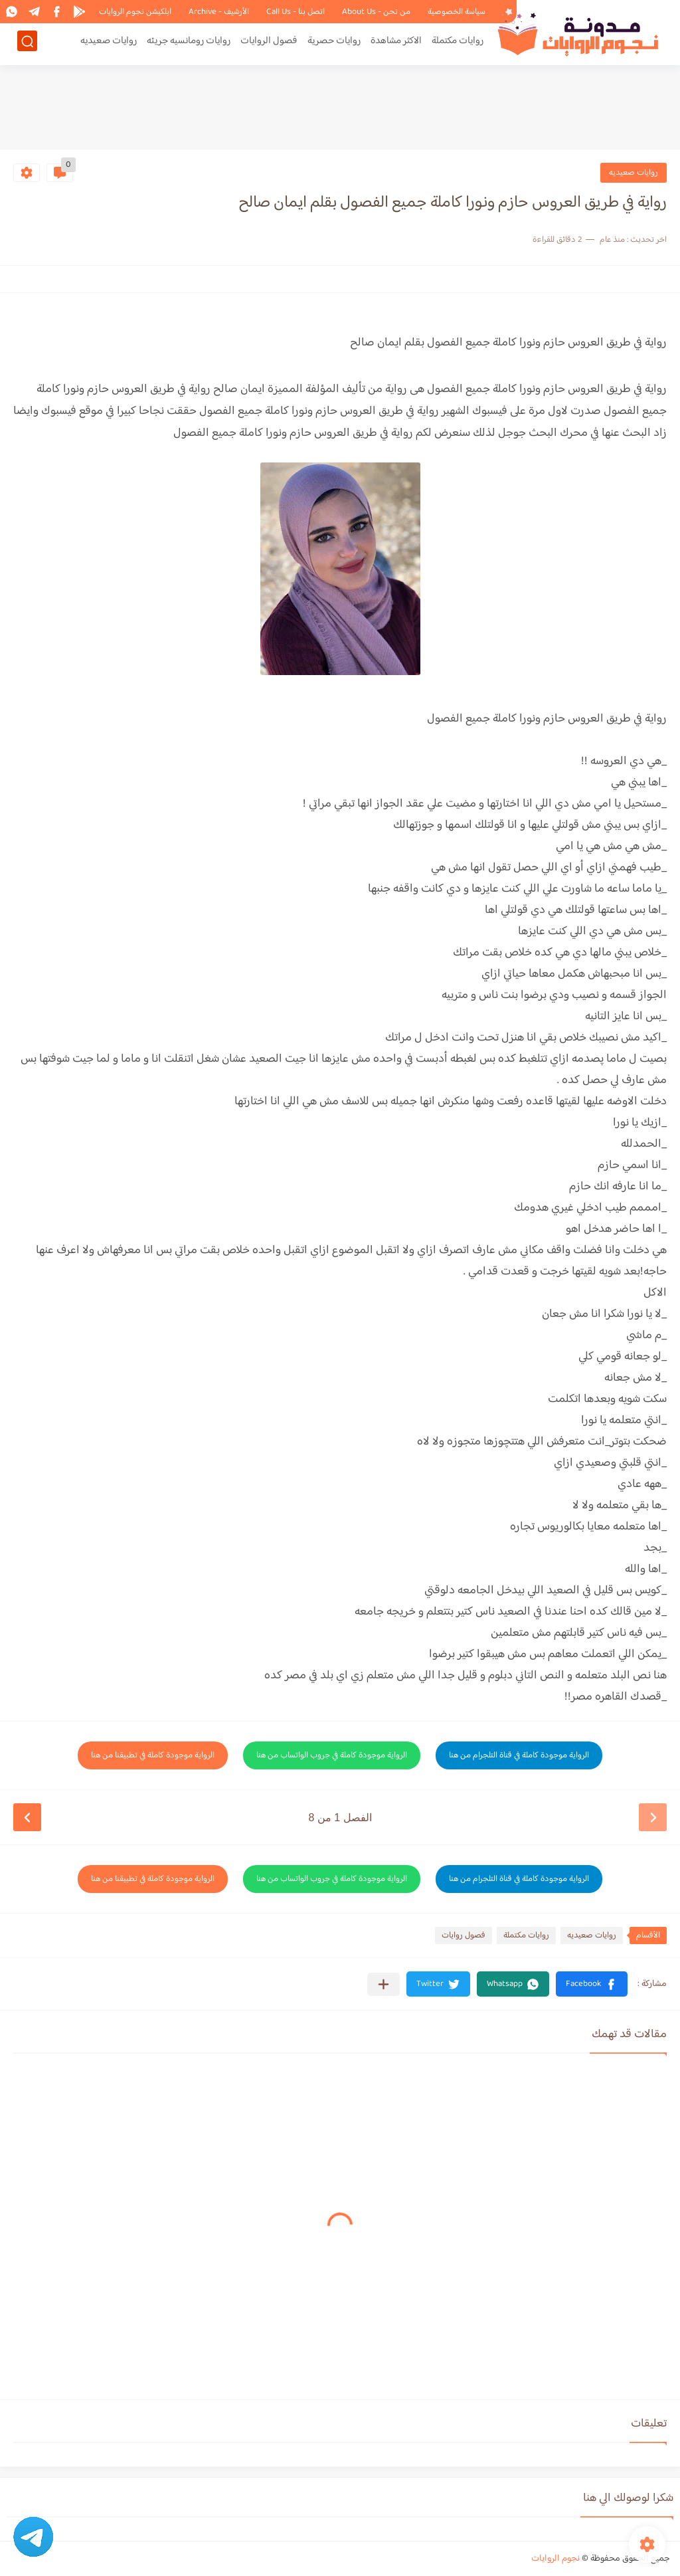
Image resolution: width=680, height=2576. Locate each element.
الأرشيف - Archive (219, 12)
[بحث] (27, 44)
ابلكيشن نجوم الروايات (135, 12)
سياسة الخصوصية (456, 12)
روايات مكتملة (457, 44)
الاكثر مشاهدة (396, 44)
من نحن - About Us (376, 12)
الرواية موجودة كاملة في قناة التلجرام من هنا (519, 1755)
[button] (592, 1984)
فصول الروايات (269, 44)
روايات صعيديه (108, 44)
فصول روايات (463, 1935)
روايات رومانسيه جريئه (188, 44)
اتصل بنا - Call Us (295, 12)
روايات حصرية (334, 44)
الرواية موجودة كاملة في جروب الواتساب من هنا (331, 1755)
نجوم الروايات (555, 2559)
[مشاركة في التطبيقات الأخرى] (383, 1984)
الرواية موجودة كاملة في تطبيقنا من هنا (152, 1755)
